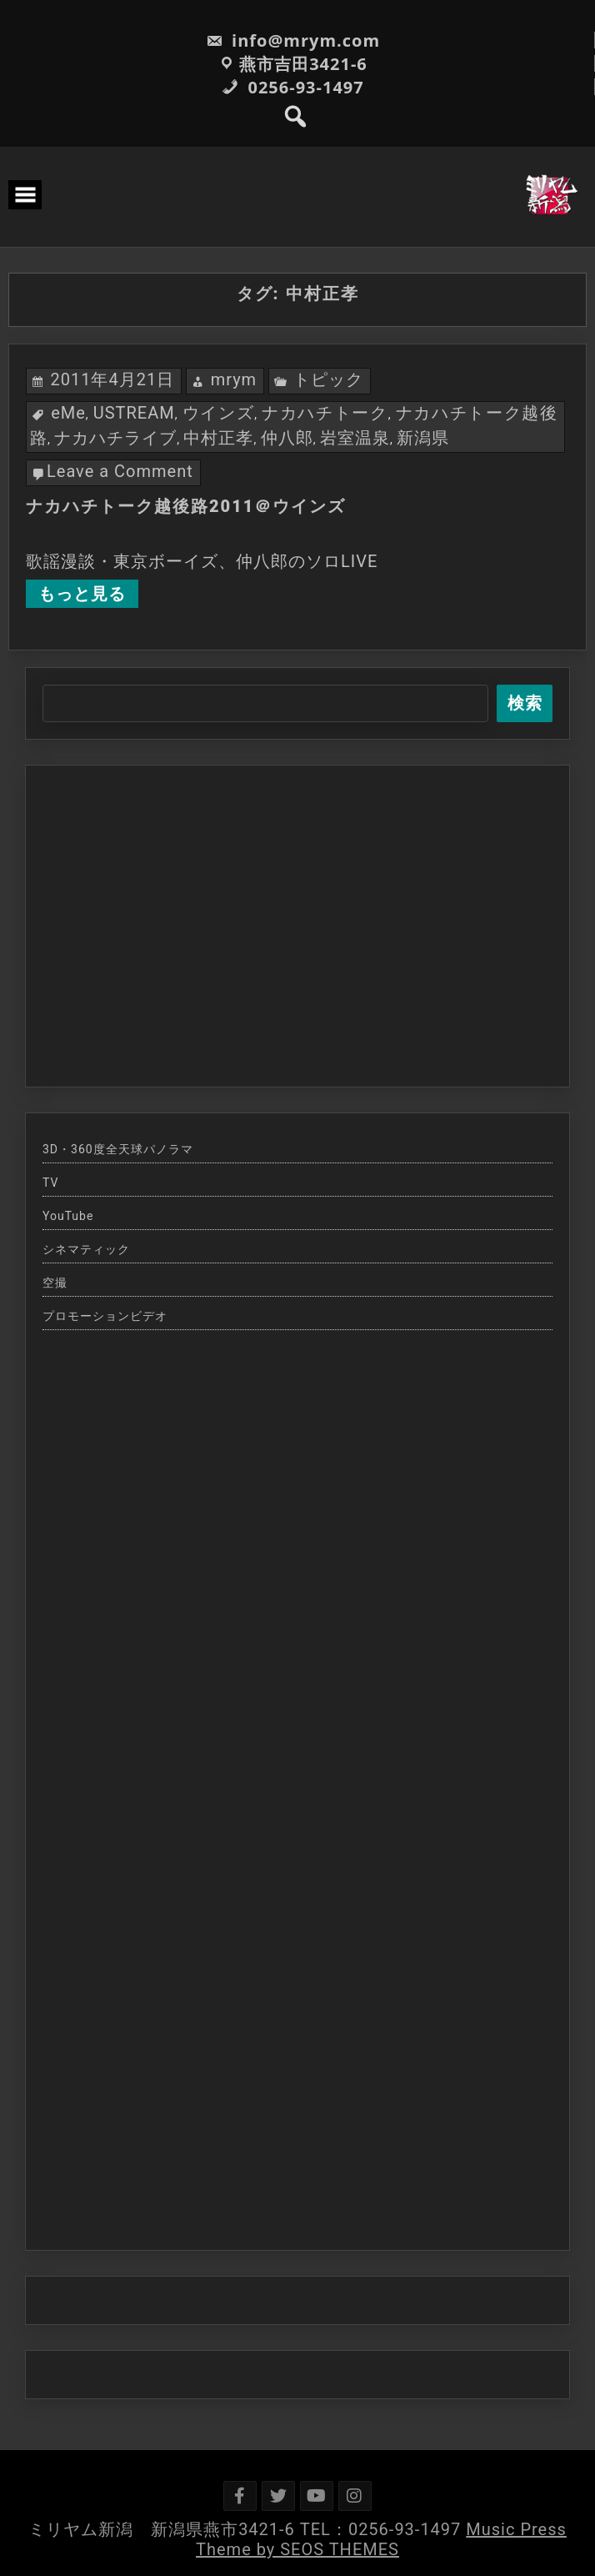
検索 (525, 703)
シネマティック (86, 1249)
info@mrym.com (293, 40)
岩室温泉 (355, 438)
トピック (328, 379)
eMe (68, 413)
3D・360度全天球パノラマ (117, 1149)
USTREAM (134, 413)
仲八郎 (287, 438)
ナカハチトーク (325, 413)
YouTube (67, 1216)
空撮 (55, 1282)
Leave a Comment (120, 471)
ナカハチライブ (115, 438)
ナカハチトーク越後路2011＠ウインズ (186, 506)
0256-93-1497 (292, 87)
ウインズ (218, 413)
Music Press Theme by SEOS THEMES (381, 2539)
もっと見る (82, 594)
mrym (234, 379)
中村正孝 (218, 438)
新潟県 (423, 438)
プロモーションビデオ (105, 1316)
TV (50, 1182)
